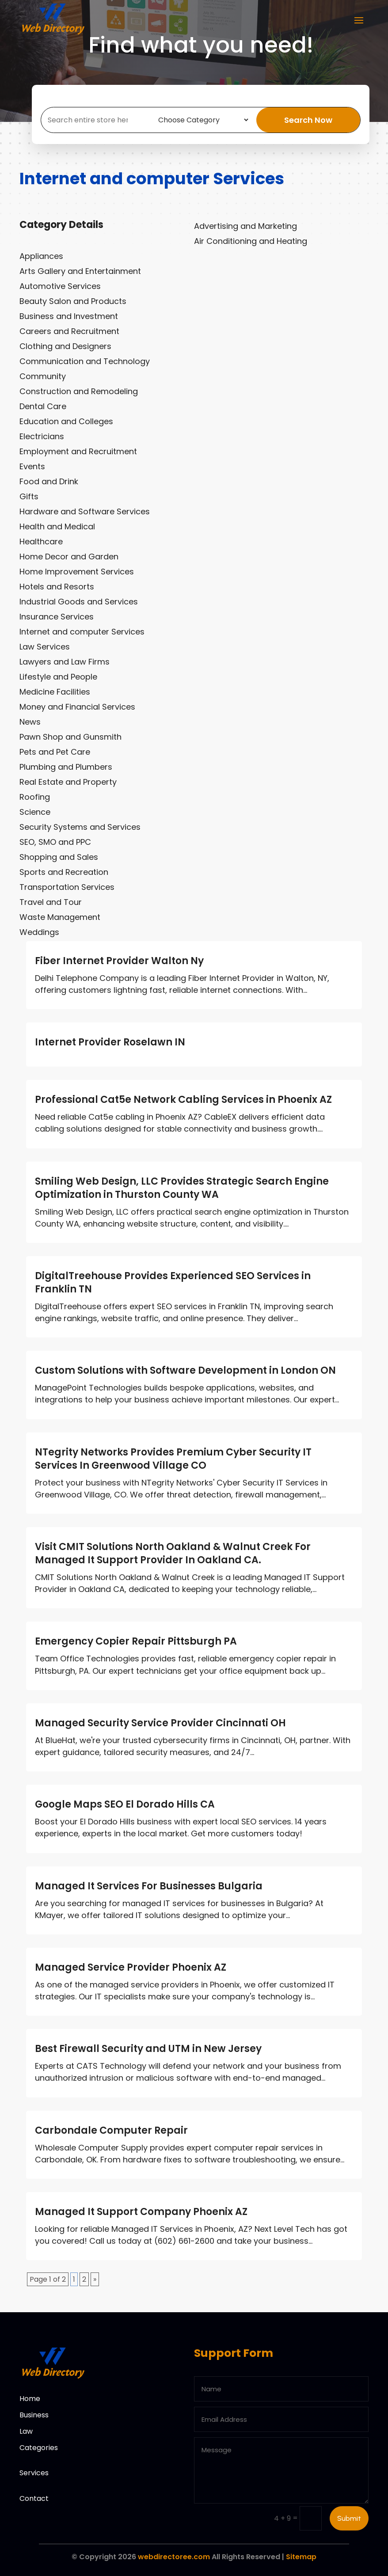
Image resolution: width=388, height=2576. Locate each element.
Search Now (316, 119)
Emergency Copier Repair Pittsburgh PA (136, 1641)
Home (29, 2399)
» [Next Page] (94, 2279)
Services (34, 2473)
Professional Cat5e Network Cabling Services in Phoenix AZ (183, 1099)
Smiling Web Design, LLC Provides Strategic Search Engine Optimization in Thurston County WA (182, 1187)
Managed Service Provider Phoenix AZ (130, 1967)
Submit (349, 2518)
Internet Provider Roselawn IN (110, 1042)
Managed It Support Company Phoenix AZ (141, 2212)
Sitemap (301, 2557)
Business (34, 2415)
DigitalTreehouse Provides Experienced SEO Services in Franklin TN (173, 1282)
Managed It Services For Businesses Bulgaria (148, 1886)
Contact (34, 2498)
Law (26, 2431)
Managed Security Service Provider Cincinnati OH (160, 1723)
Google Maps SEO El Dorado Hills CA (125, 1804)
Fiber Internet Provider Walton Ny (119, 961)
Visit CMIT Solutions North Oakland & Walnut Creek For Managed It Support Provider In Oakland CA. (173, 1553)
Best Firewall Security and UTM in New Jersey (148, 2048)
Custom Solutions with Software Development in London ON (185, 1370)
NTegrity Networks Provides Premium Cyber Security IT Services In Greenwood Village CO (173, 1458)
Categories (38, 2448)
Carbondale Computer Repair (111, 2130)
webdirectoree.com (174, 2557)
